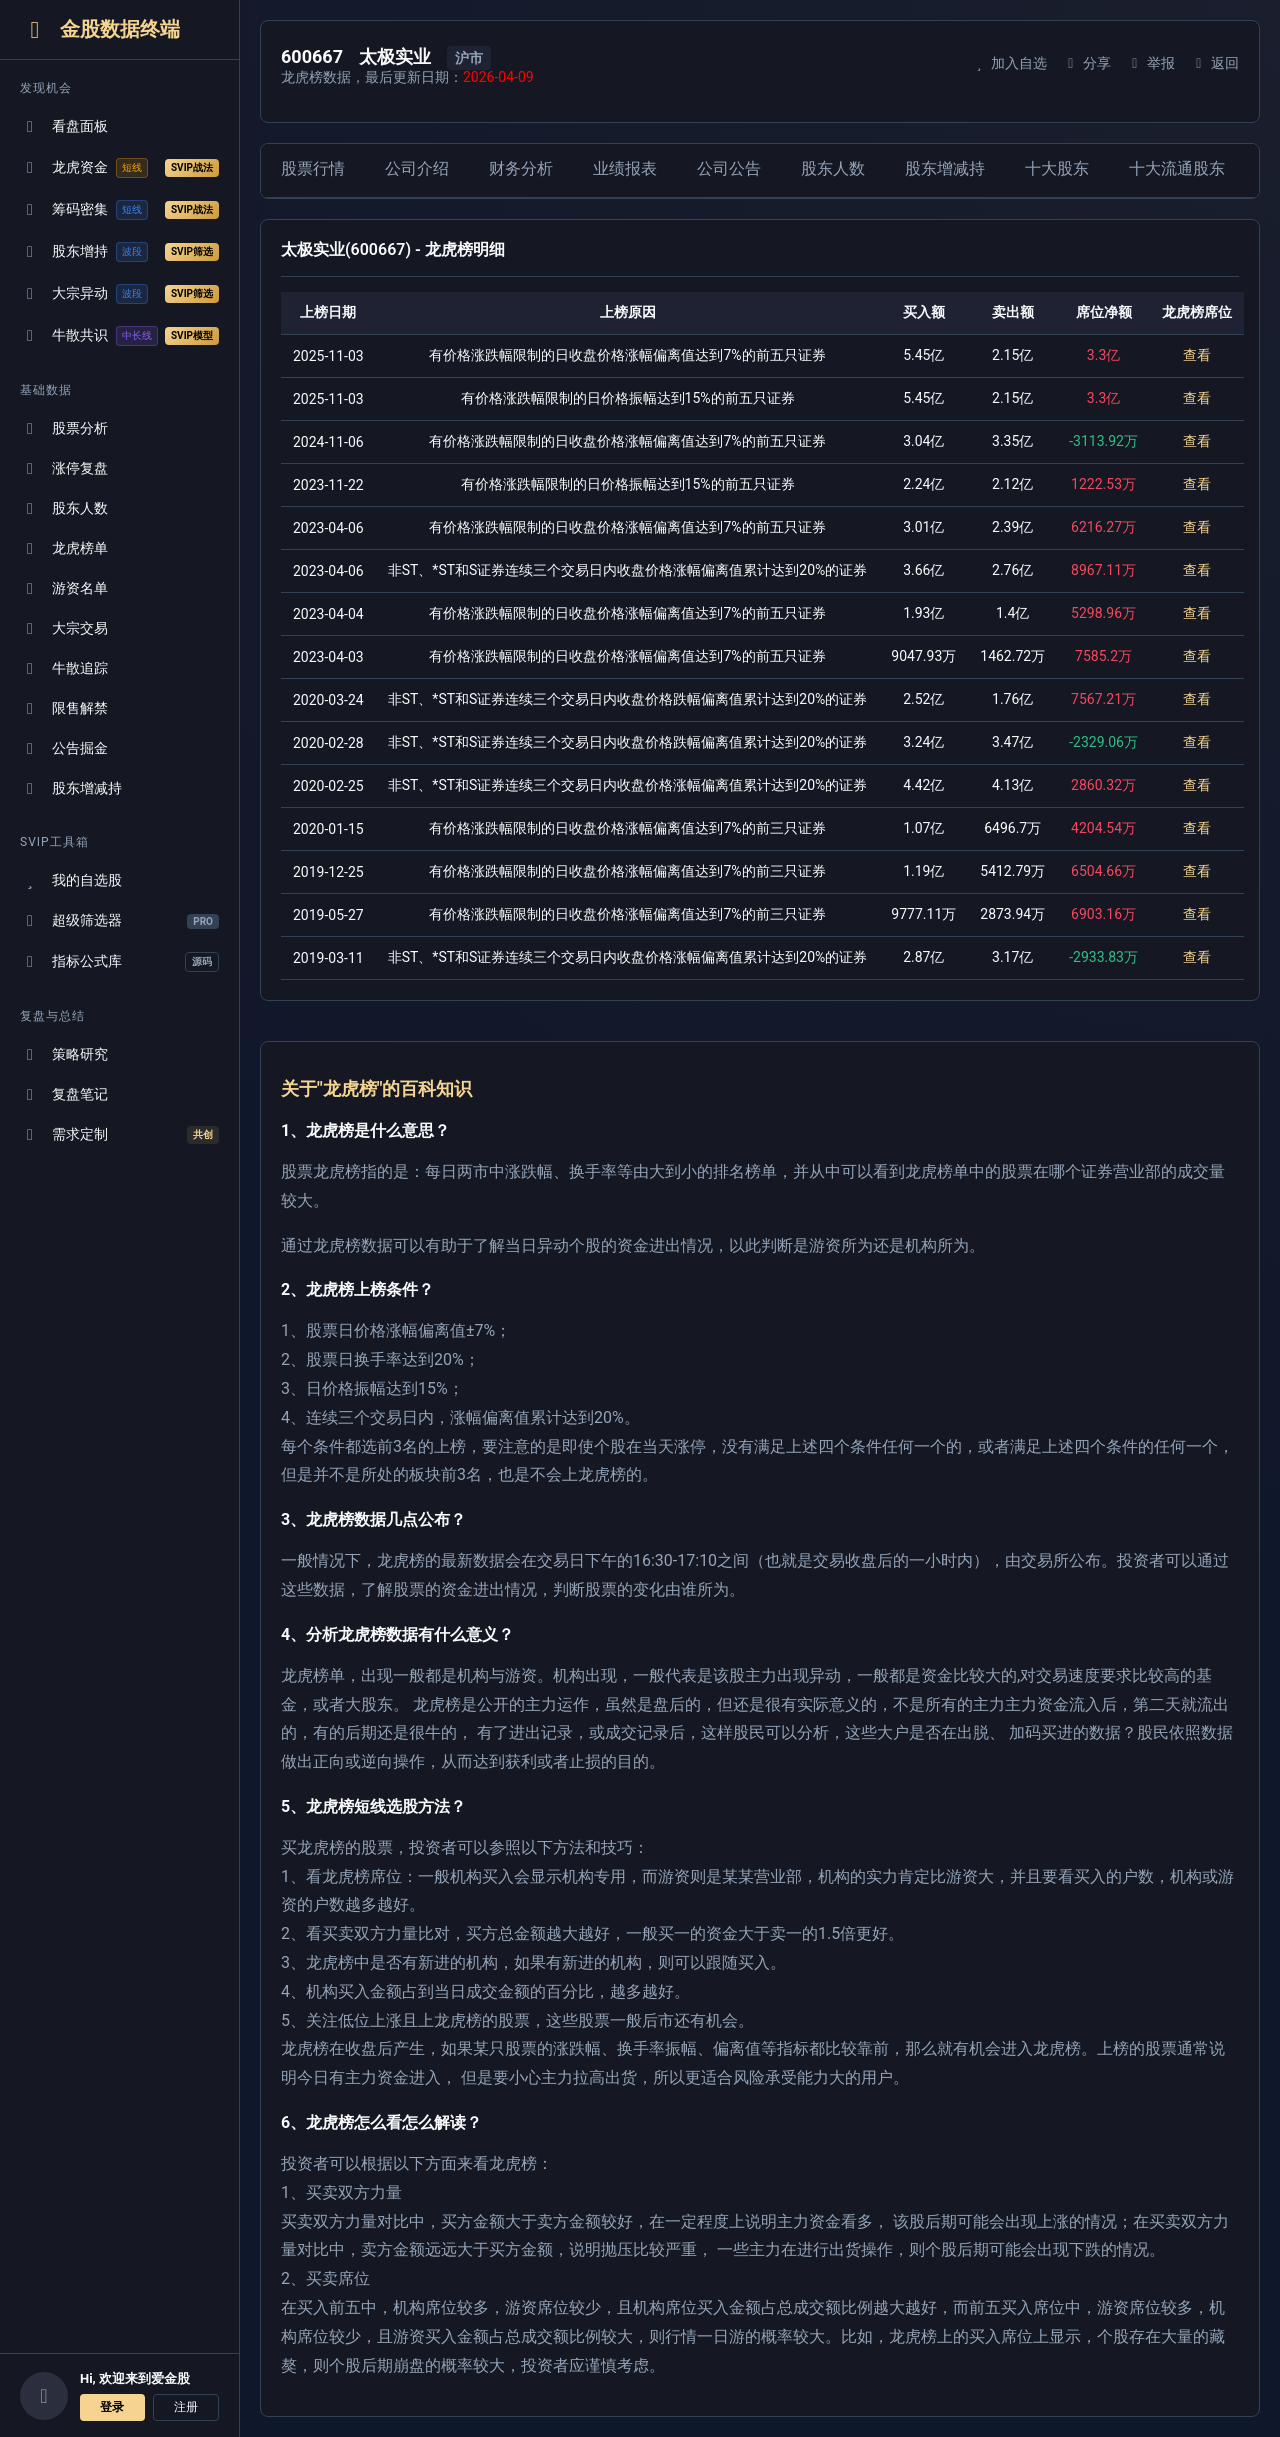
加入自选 (1008, 63)
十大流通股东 (1177, 168)
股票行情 (313, 168)
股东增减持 (71, 788)
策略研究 (64, 1054)
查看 (1197, 355)
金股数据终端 (100, 29)
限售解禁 (64, 708)
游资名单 (64, 588)
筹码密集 (119, 210)
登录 (112, 2407)
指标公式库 (119, 962)
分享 (1086, 63)
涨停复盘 (64, 468)
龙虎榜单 (64, 548)
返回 (1214, 63)
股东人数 (64, 508)
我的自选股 (71, 880)
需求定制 (119, 1135)
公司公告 (729, 168)
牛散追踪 (64, 668)
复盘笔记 (64, 1094)
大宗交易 (64, 628)
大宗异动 (119, 294)
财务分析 (521, 168)
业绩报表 (625, 168)
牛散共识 (119, 336)
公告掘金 (64, 748)
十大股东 (1057, 168)
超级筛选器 (119, 920)
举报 (1150, 63)
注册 (186, 2407)
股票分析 (64, 428)
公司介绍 (417, 168)
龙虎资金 (119, 168)
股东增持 (119, 252)
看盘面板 (64, 126)
